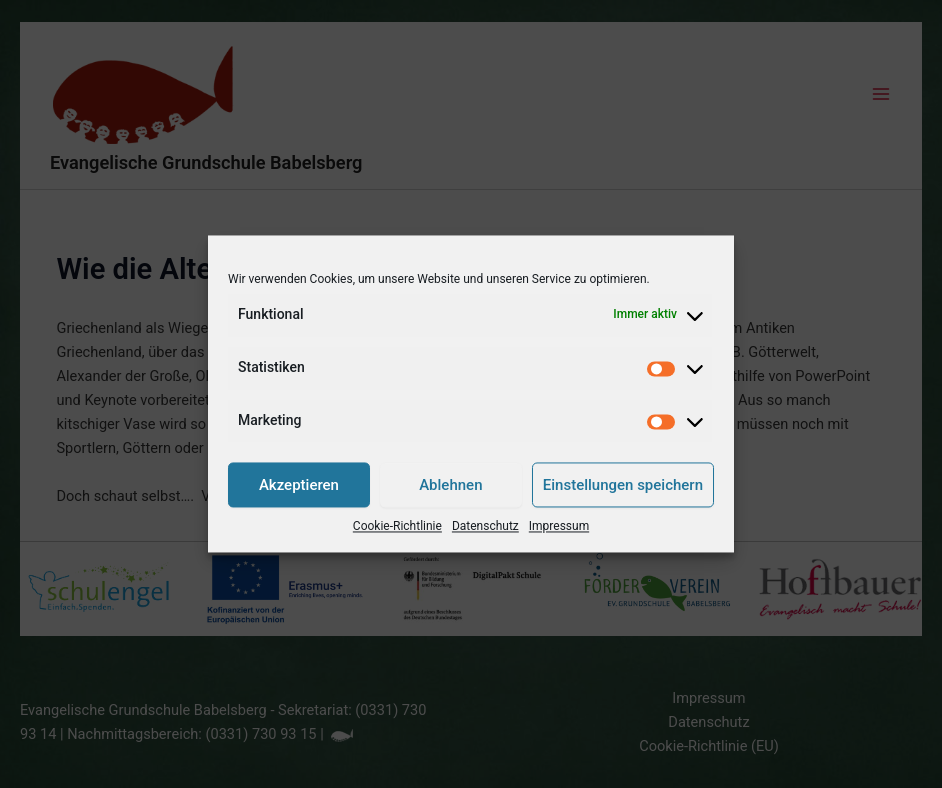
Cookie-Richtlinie (397, 527)
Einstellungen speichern (623, 485)
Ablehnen (450, 485)
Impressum (559, 527)
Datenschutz (485, 527)
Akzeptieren (299, 485)
